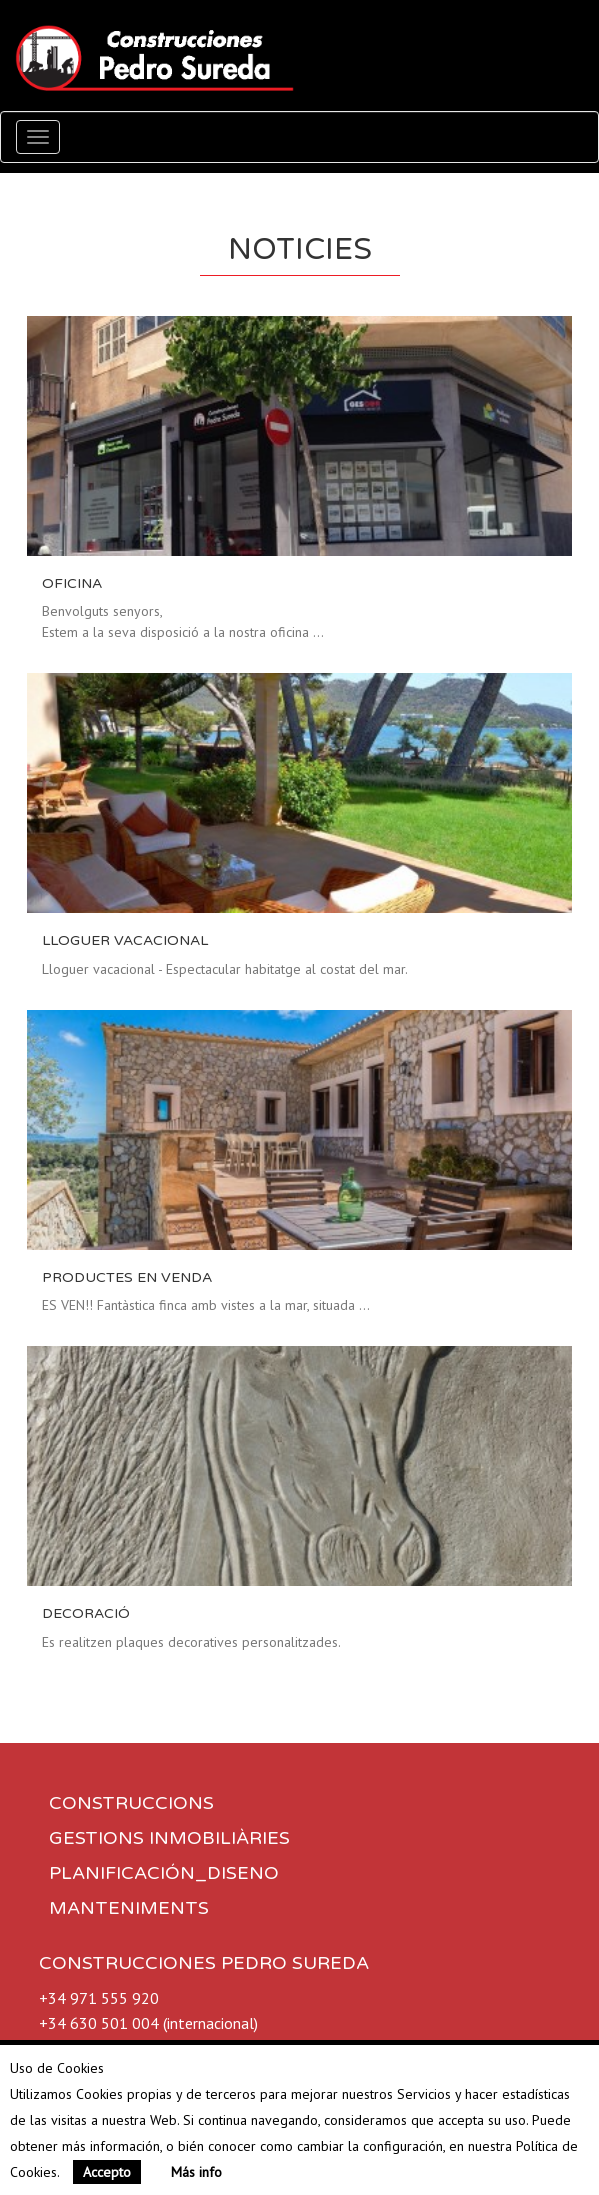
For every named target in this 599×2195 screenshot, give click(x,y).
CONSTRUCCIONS (131, 1803)
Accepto (107, 2172)
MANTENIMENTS (129, 1908)
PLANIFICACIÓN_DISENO (164, 1873)
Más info (196, 2172)
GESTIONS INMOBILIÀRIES (169, 1838)
